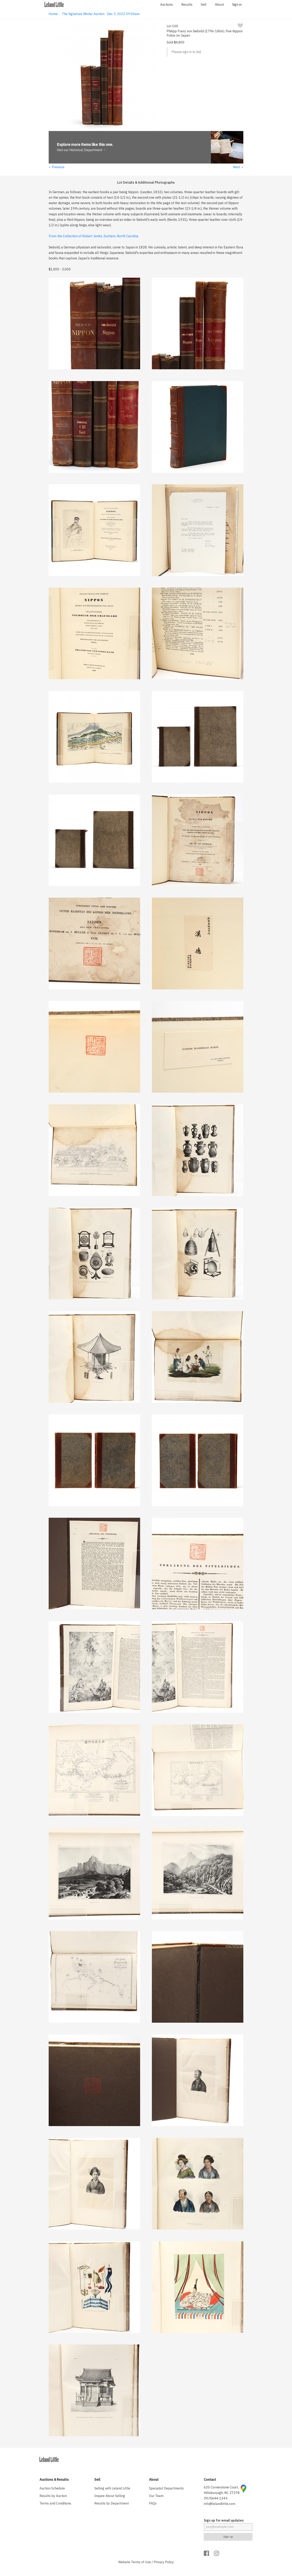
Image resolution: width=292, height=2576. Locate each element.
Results (186, 4)
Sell (203, 4)
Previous (56, 167)
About (219, 4)
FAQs (153, 2503)
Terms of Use (141, 2562)
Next (238, 167)
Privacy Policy (164, 2562)
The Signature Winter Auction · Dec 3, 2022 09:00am (101, 14)
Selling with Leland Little (112, 2488)
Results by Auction (53, 2496)
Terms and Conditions (55, 2503)
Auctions (166, 4)
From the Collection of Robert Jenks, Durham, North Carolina (93, 236)
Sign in (237, 4)
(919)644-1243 (216, 2498)
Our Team (156, 2496)
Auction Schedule (52, 2488)
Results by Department (111, 2503)
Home (53, 14)
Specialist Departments (166, 2488)
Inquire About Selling (109, 2496)
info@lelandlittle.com (219, 2504)
